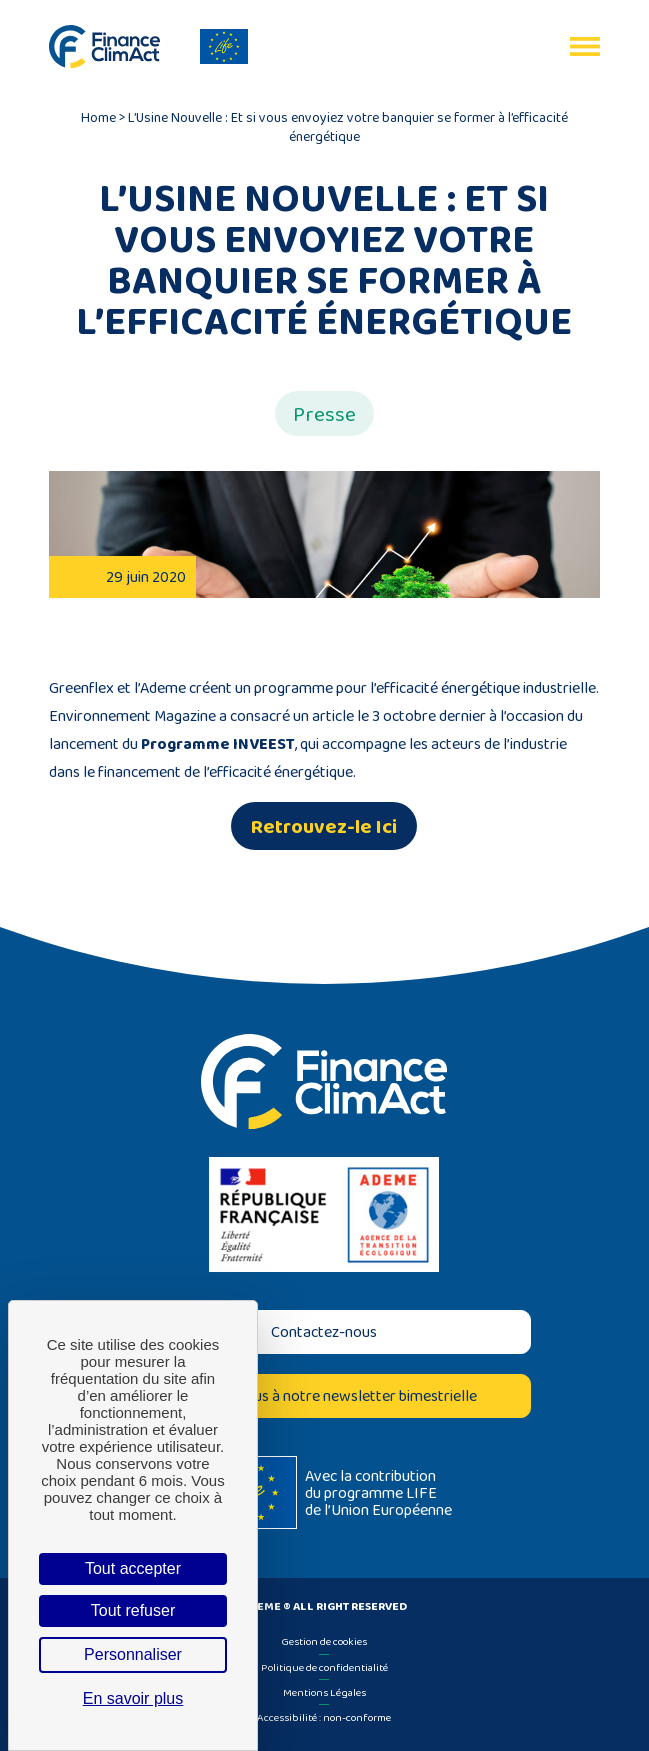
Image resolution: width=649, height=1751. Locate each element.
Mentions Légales (324, 1692)
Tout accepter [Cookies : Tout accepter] (133, 1568)
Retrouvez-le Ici (324, 826)
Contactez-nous (324, 1331)
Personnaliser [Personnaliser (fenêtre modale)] (133, 1654)
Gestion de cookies (324, 1641)
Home (98, 117)
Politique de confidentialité (324, 1667)
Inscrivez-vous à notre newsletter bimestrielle (324, 1395)
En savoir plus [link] (133, 1698)
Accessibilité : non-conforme (324, 1717)
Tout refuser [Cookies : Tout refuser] (133, 1610)
